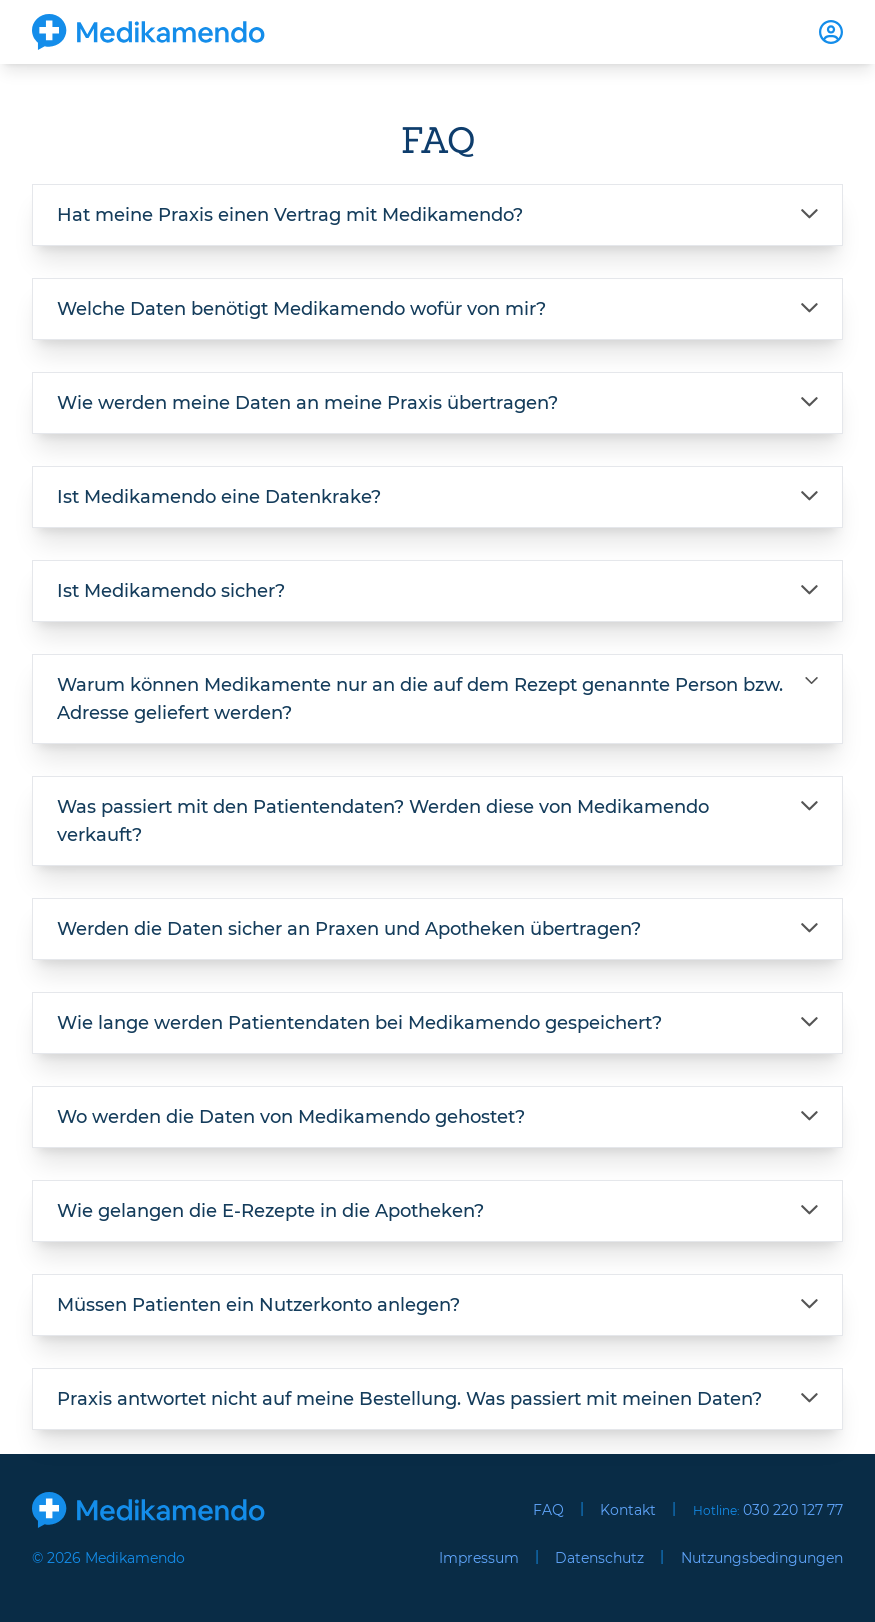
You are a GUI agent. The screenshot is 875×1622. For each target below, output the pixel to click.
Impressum (479, 1558)
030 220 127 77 (793, 1510)
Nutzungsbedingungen (762, 1558)
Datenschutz (599, 1558)
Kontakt (628, 1510)
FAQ (548, 1510)
